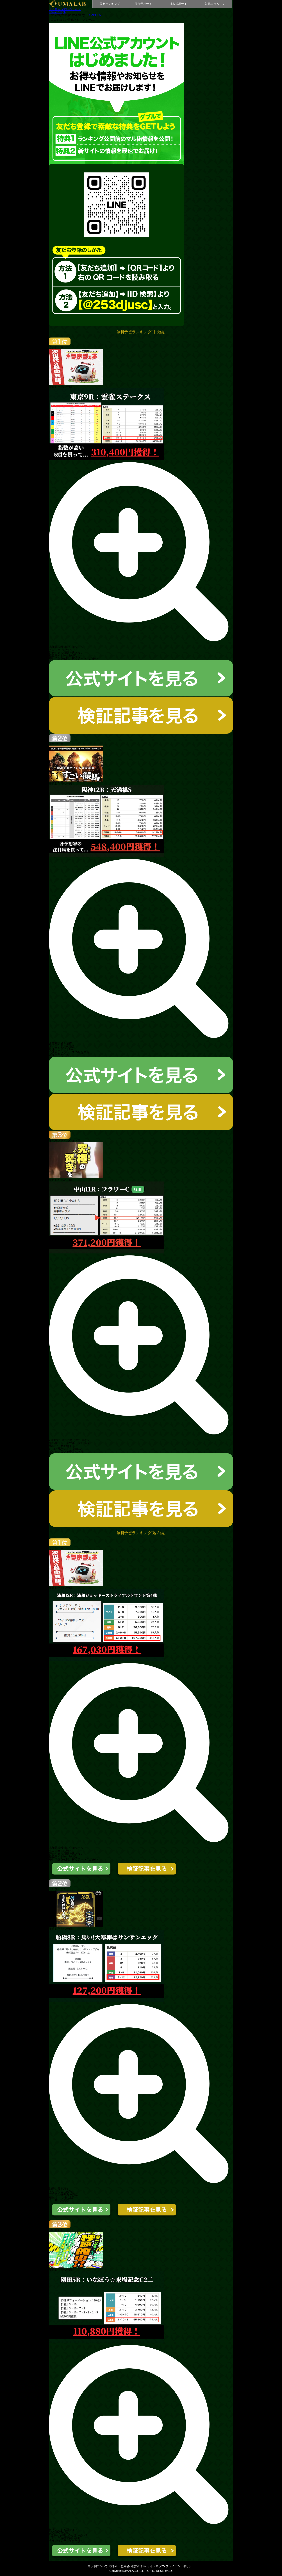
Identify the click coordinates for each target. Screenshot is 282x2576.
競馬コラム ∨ (214, 3)
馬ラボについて (97, 2566)
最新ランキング (110, 3)
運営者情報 (138, 2566)
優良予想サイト (145, 3)
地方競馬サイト (180, 3)
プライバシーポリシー (180, 2566)
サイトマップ (155, 2566)
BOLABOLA (93, 15)
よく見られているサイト (65, 9)
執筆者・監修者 (119, 2566)
